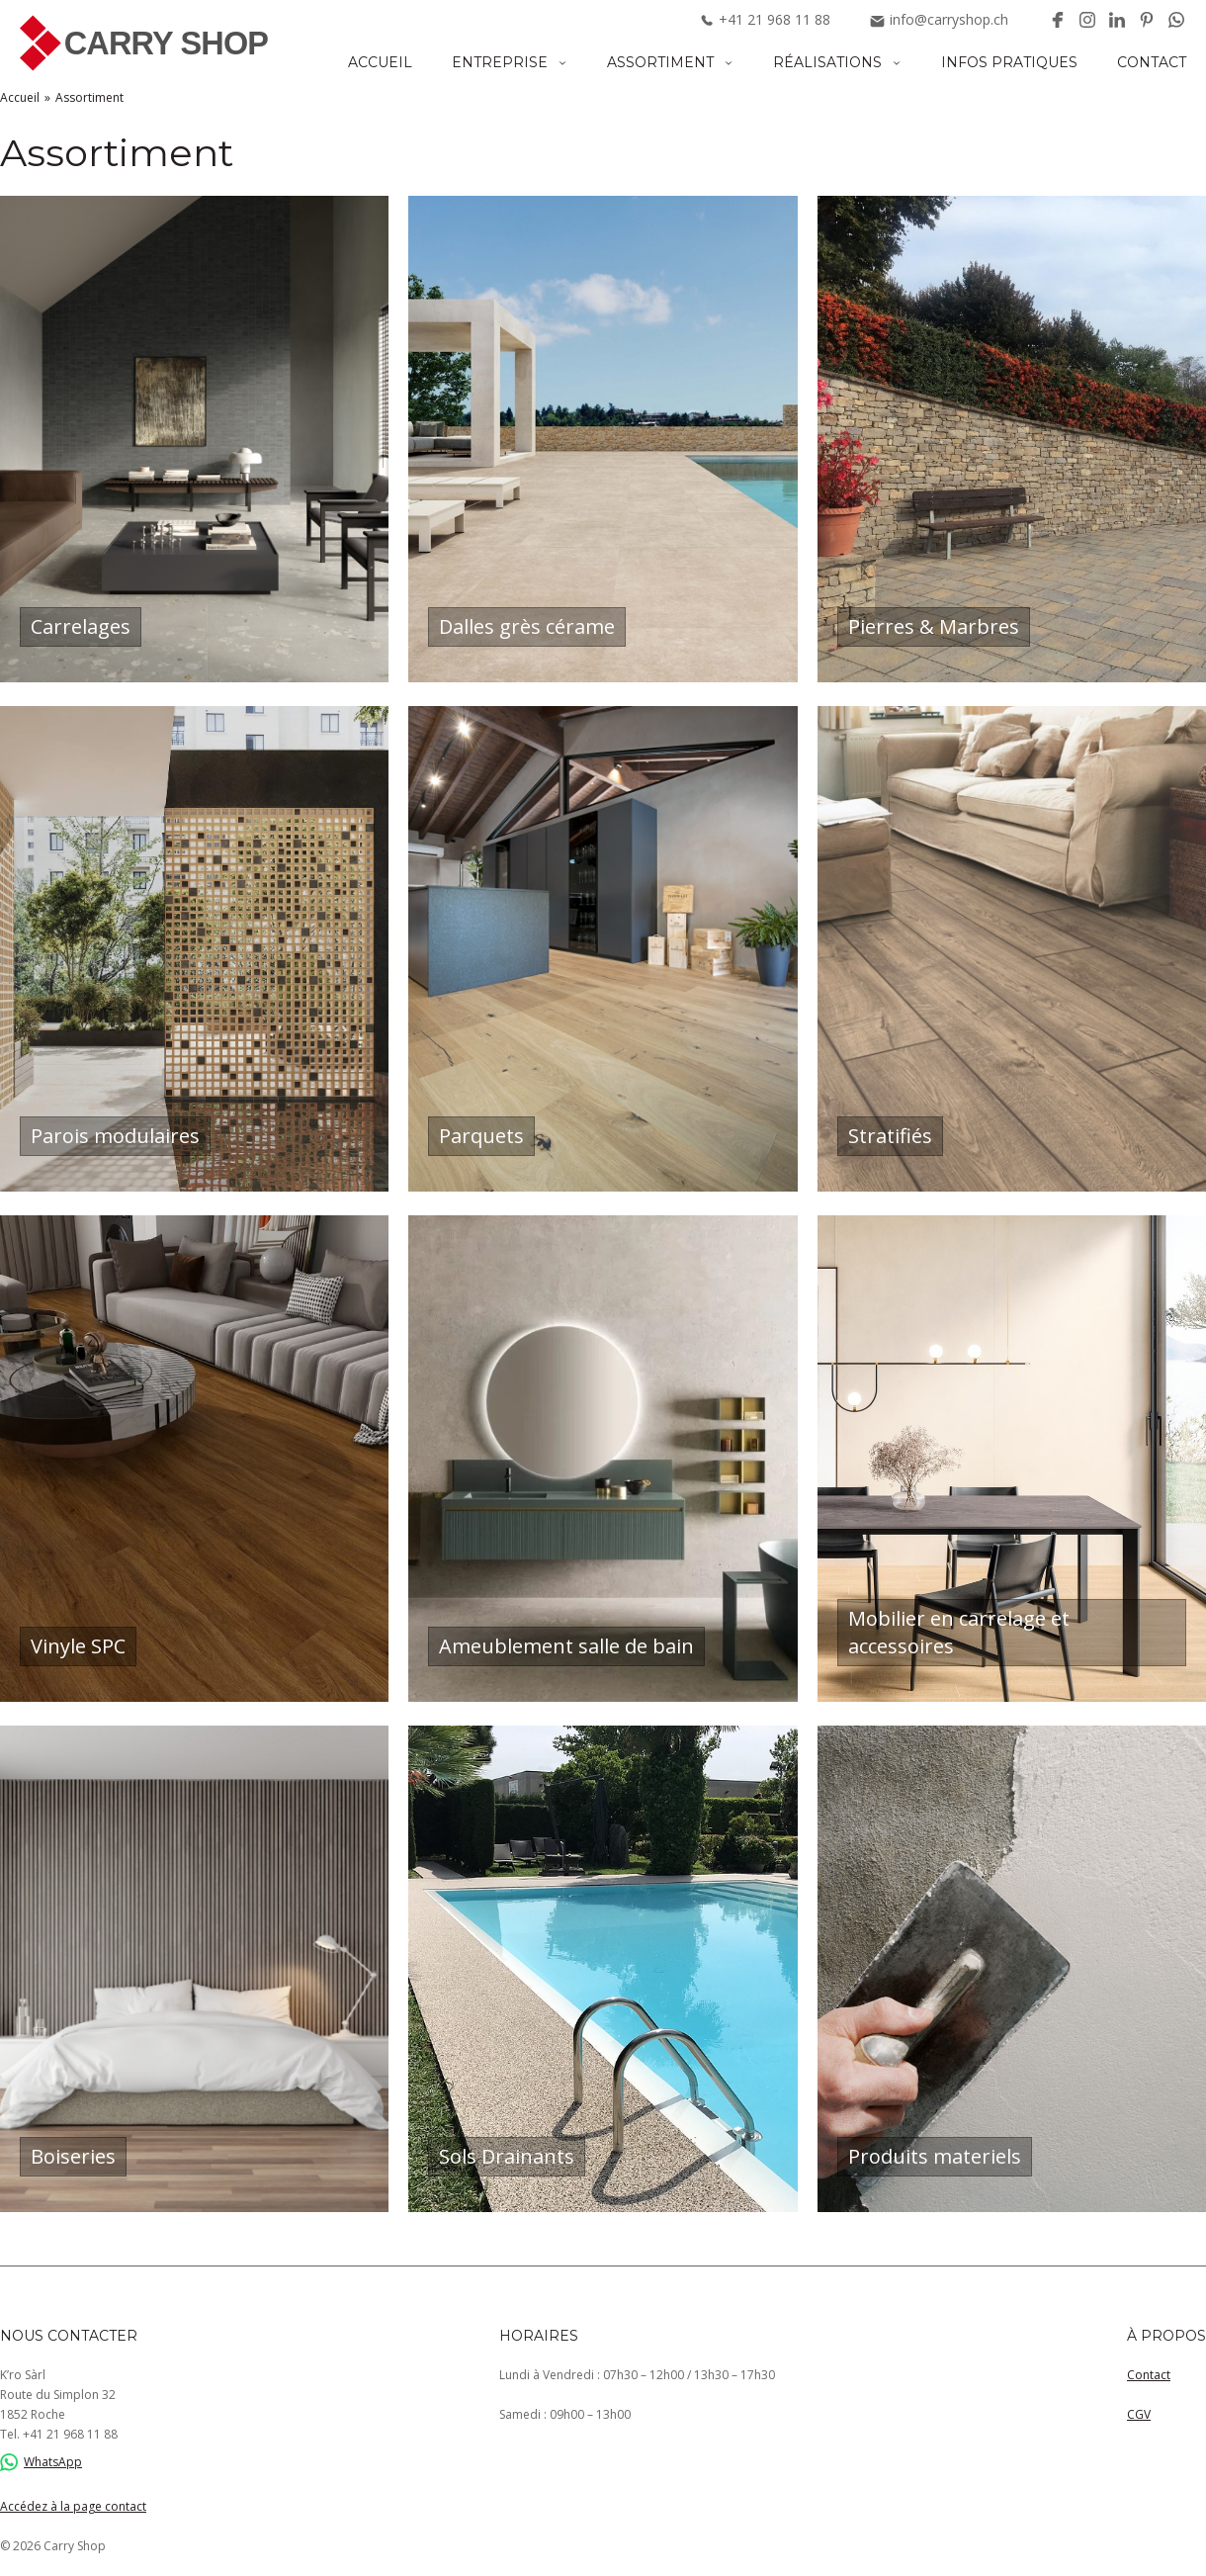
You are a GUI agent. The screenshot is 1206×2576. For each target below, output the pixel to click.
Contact (1151, 62)
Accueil (380, 62)
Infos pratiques (1009, 62)
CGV (1139, 2414)
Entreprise (500, 62)
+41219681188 (764, 20)
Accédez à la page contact (73, 2506)
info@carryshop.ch (939, 20)
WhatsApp (41, 2462)
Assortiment (660, 62)
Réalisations (827, 62)
